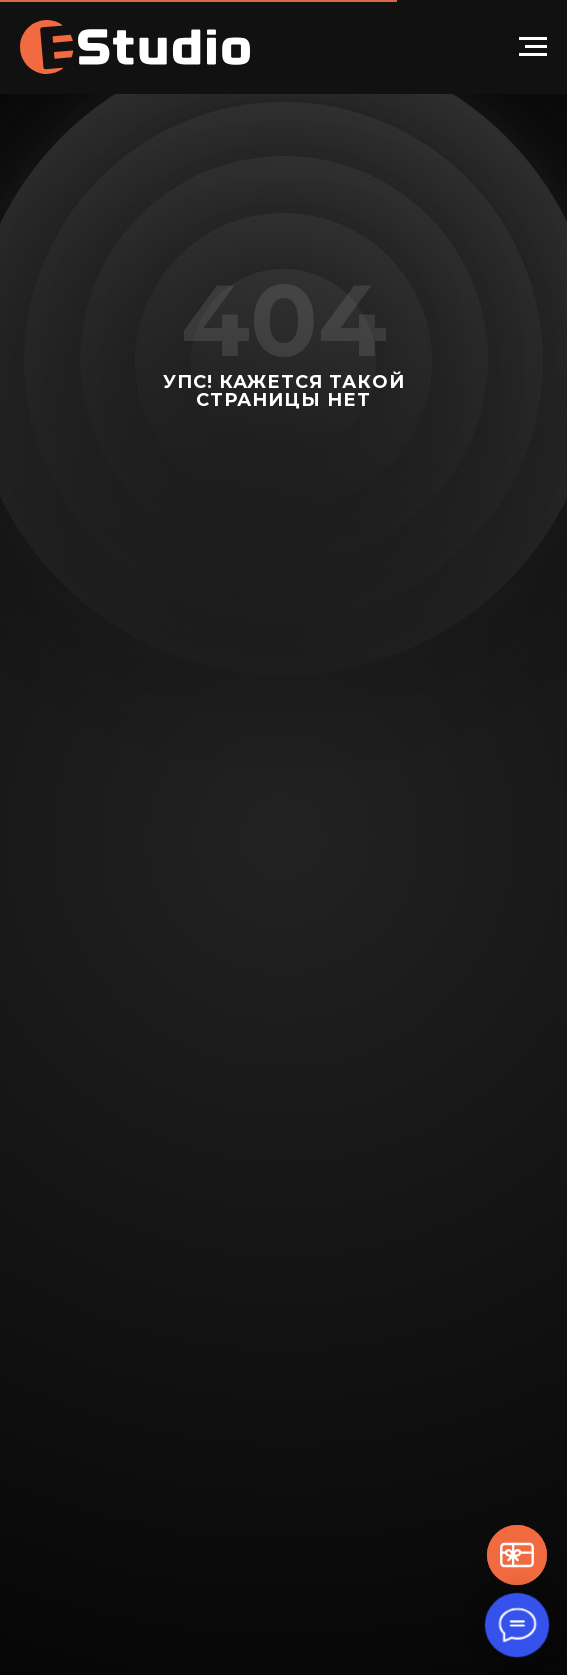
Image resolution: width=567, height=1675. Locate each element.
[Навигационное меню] (533, 47)
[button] (517, 1555)
